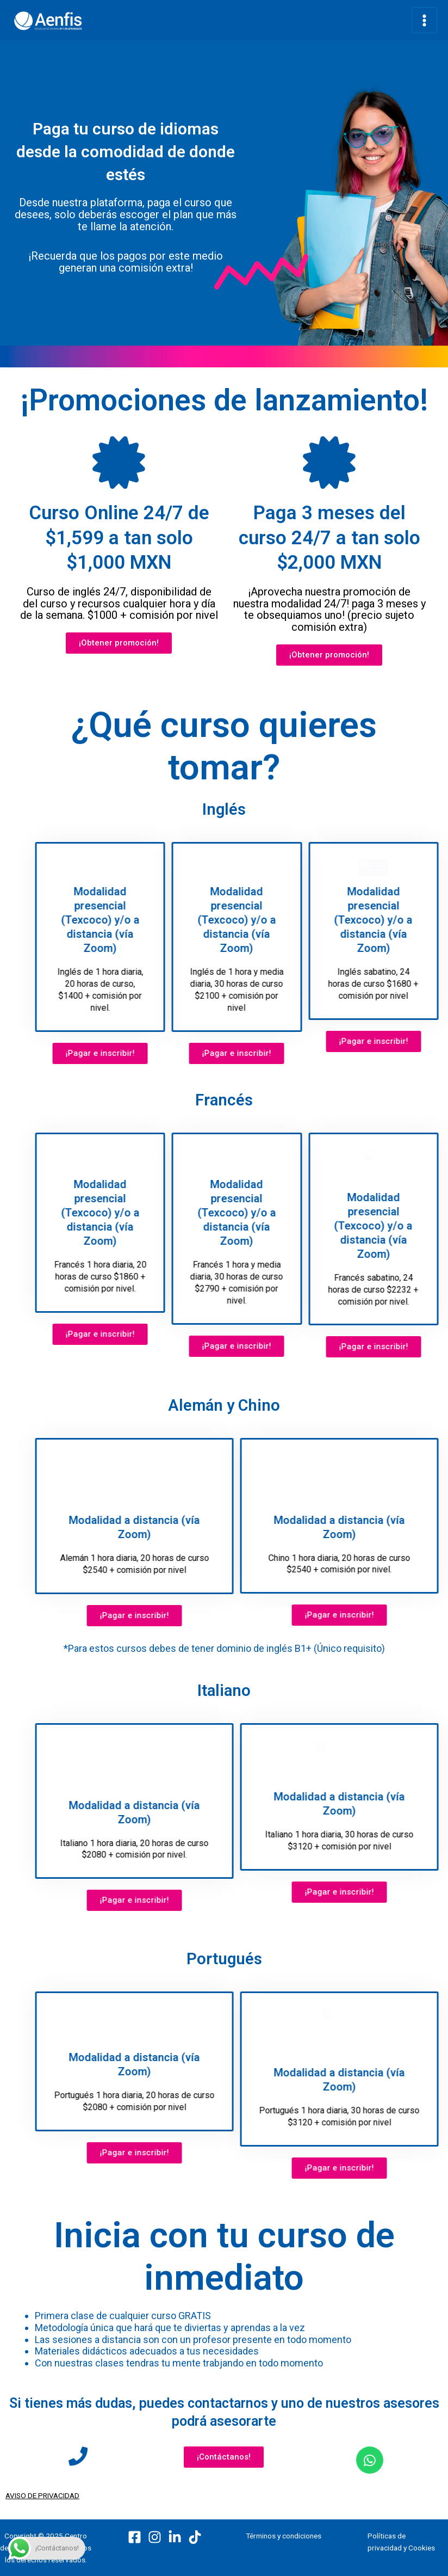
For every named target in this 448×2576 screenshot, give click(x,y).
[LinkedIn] (175, 2530)
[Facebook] (134, 2530)
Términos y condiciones (283, 2529)
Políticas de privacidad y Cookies (401, 2535)
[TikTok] (195, 2530)
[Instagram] (154, 2530)
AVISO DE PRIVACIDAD (42, 2489)
